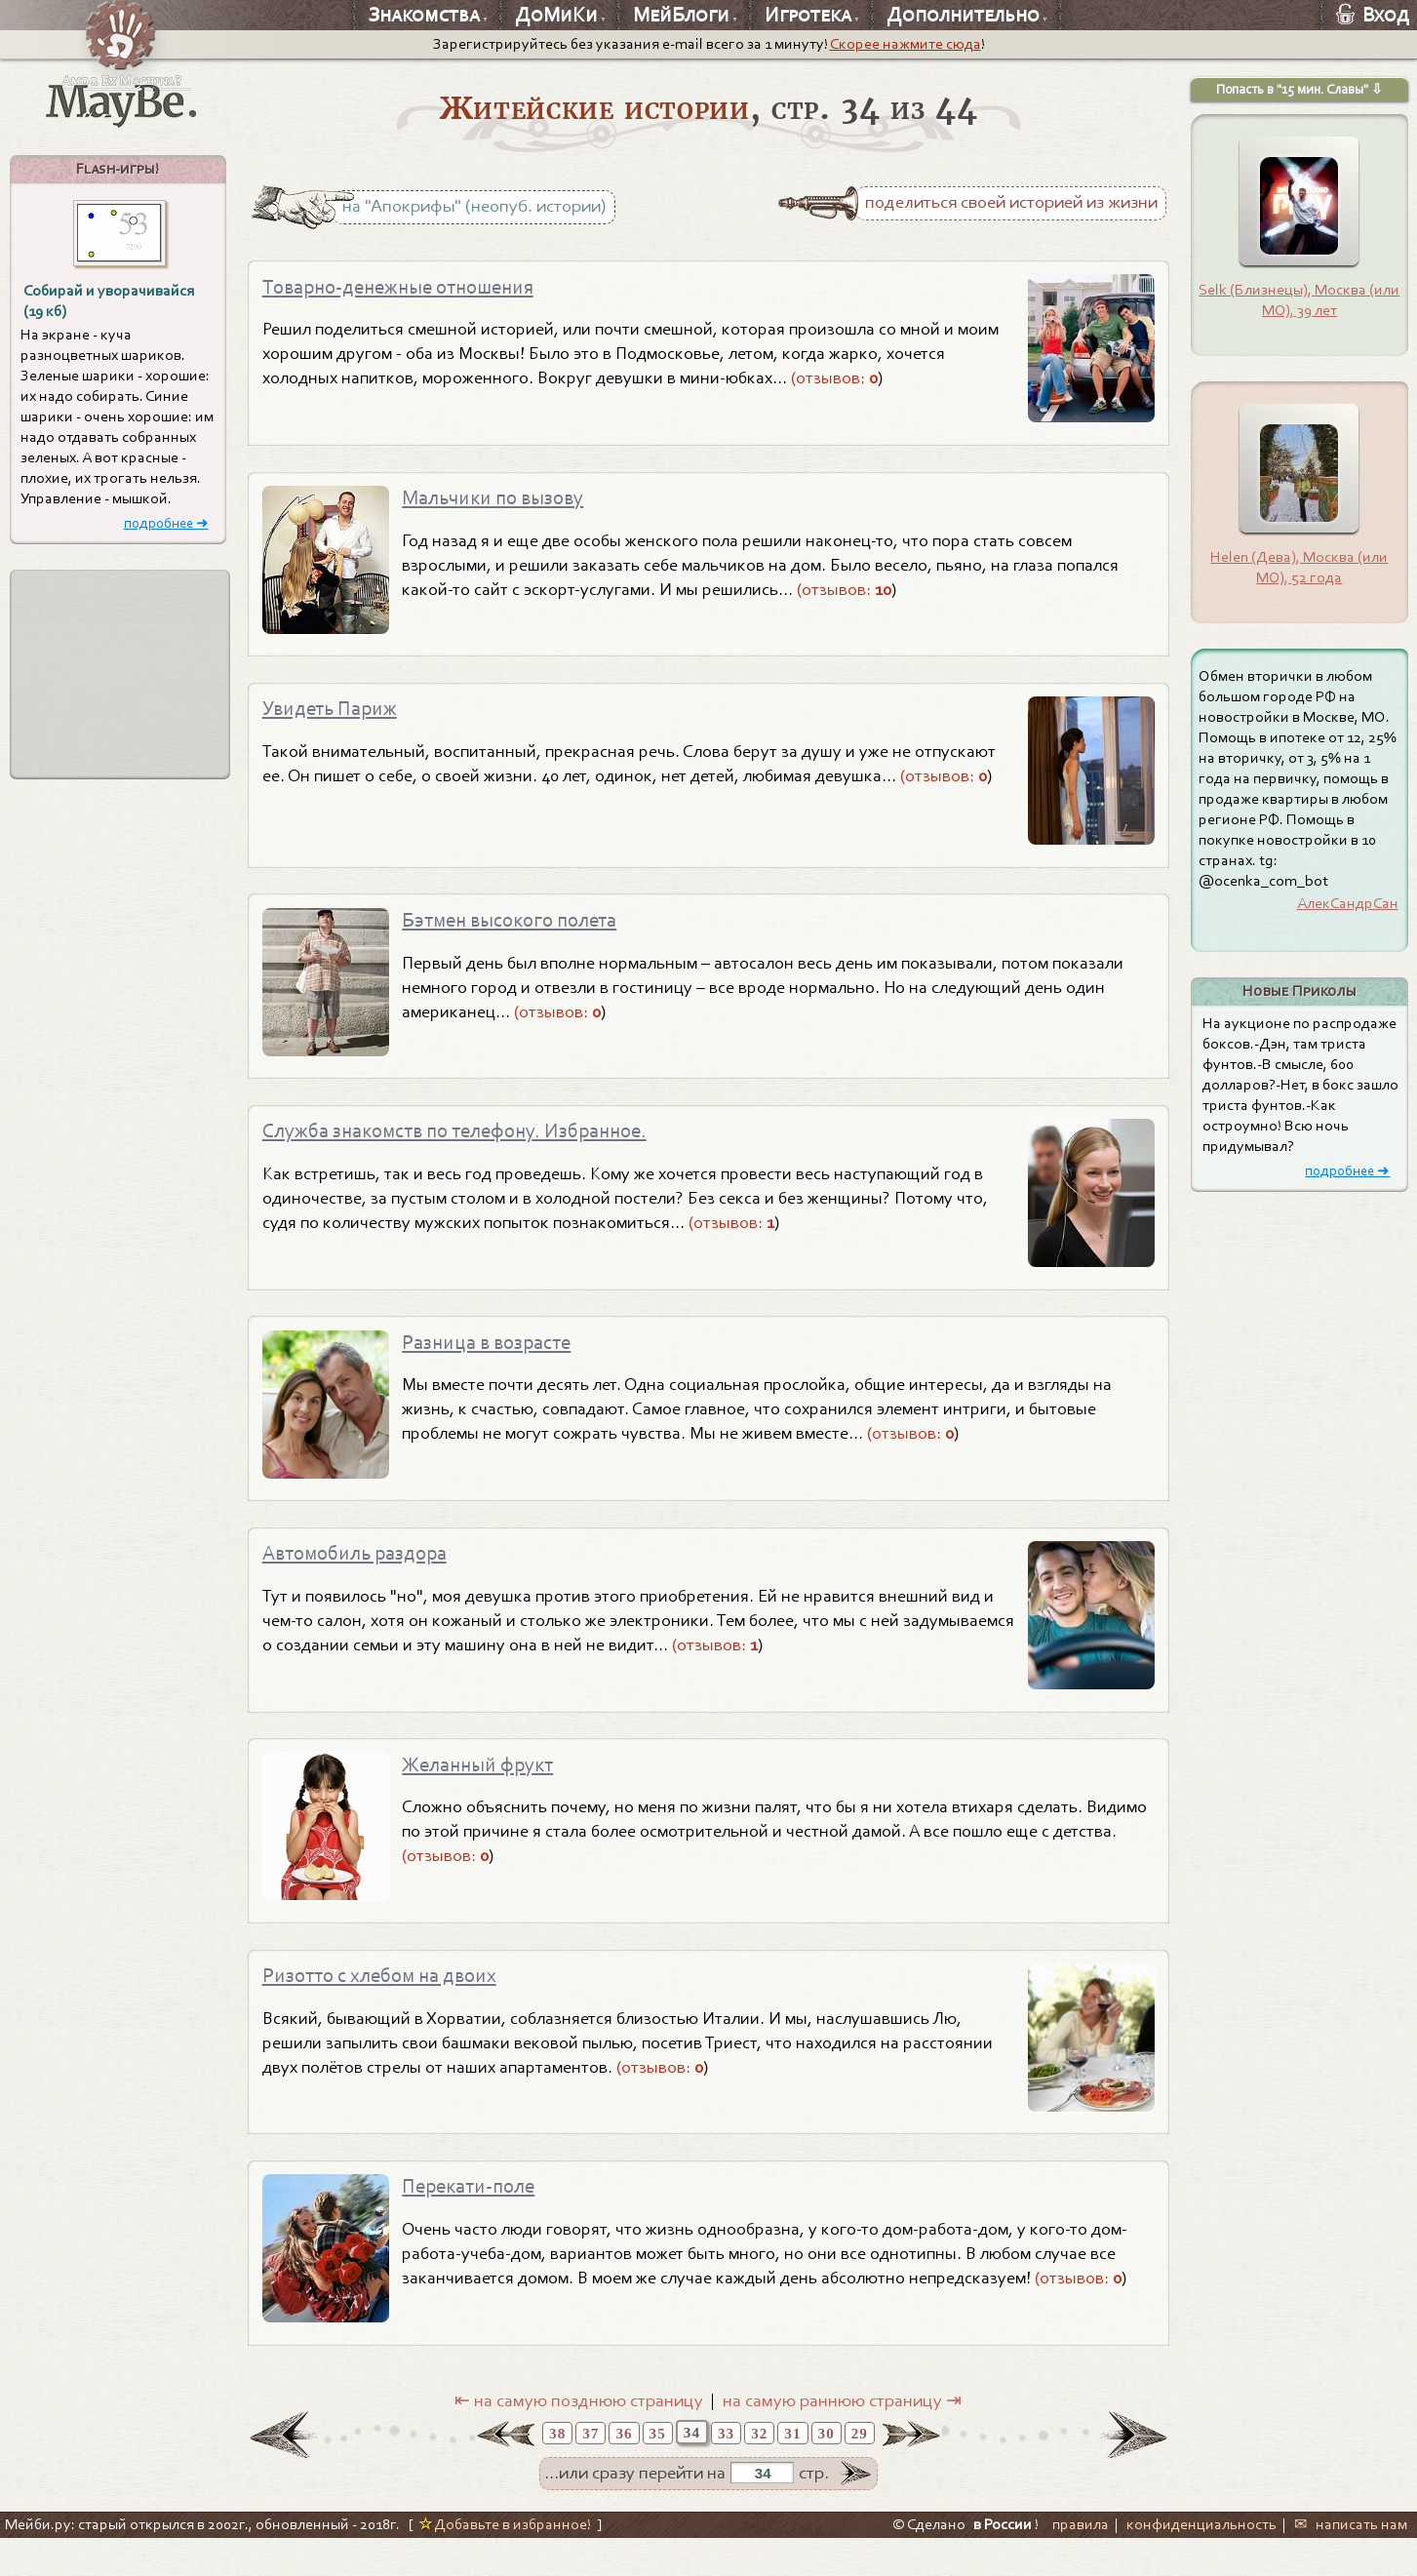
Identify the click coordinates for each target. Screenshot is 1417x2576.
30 (826, 2471)
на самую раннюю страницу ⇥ (842, 2438)
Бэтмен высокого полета (521, 932)
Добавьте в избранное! (504, 2562)
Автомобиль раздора (365, 1577)
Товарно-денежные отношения (411, 286)
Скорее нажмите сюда (905, 44)
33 (726, 2471)
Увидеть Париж (337, 717)
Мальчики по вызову (503, 502)
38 (557, 2471)
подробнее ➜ (166, 523)
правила (1080, 2562)
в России (1002, 2562)
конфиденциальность (1201, 2562)
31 (792, 2471)
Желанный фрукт (486, 1791)
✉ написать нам (1350, 2562)
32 (759, 2471)
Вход (1372, 14)
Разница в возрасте (496, 1361)
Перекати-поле (475, 2222)
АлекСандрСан (1347, 903)
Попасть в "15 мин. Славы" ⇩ (1299, 89)
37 (590, 2471)
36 (623, 2471)
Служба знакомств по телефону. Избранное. (474, 1147)
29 (859, 2471)
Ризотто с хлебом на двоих (393, 2006)
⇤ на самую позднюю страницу (578, 2438)
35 (657, 2471)
